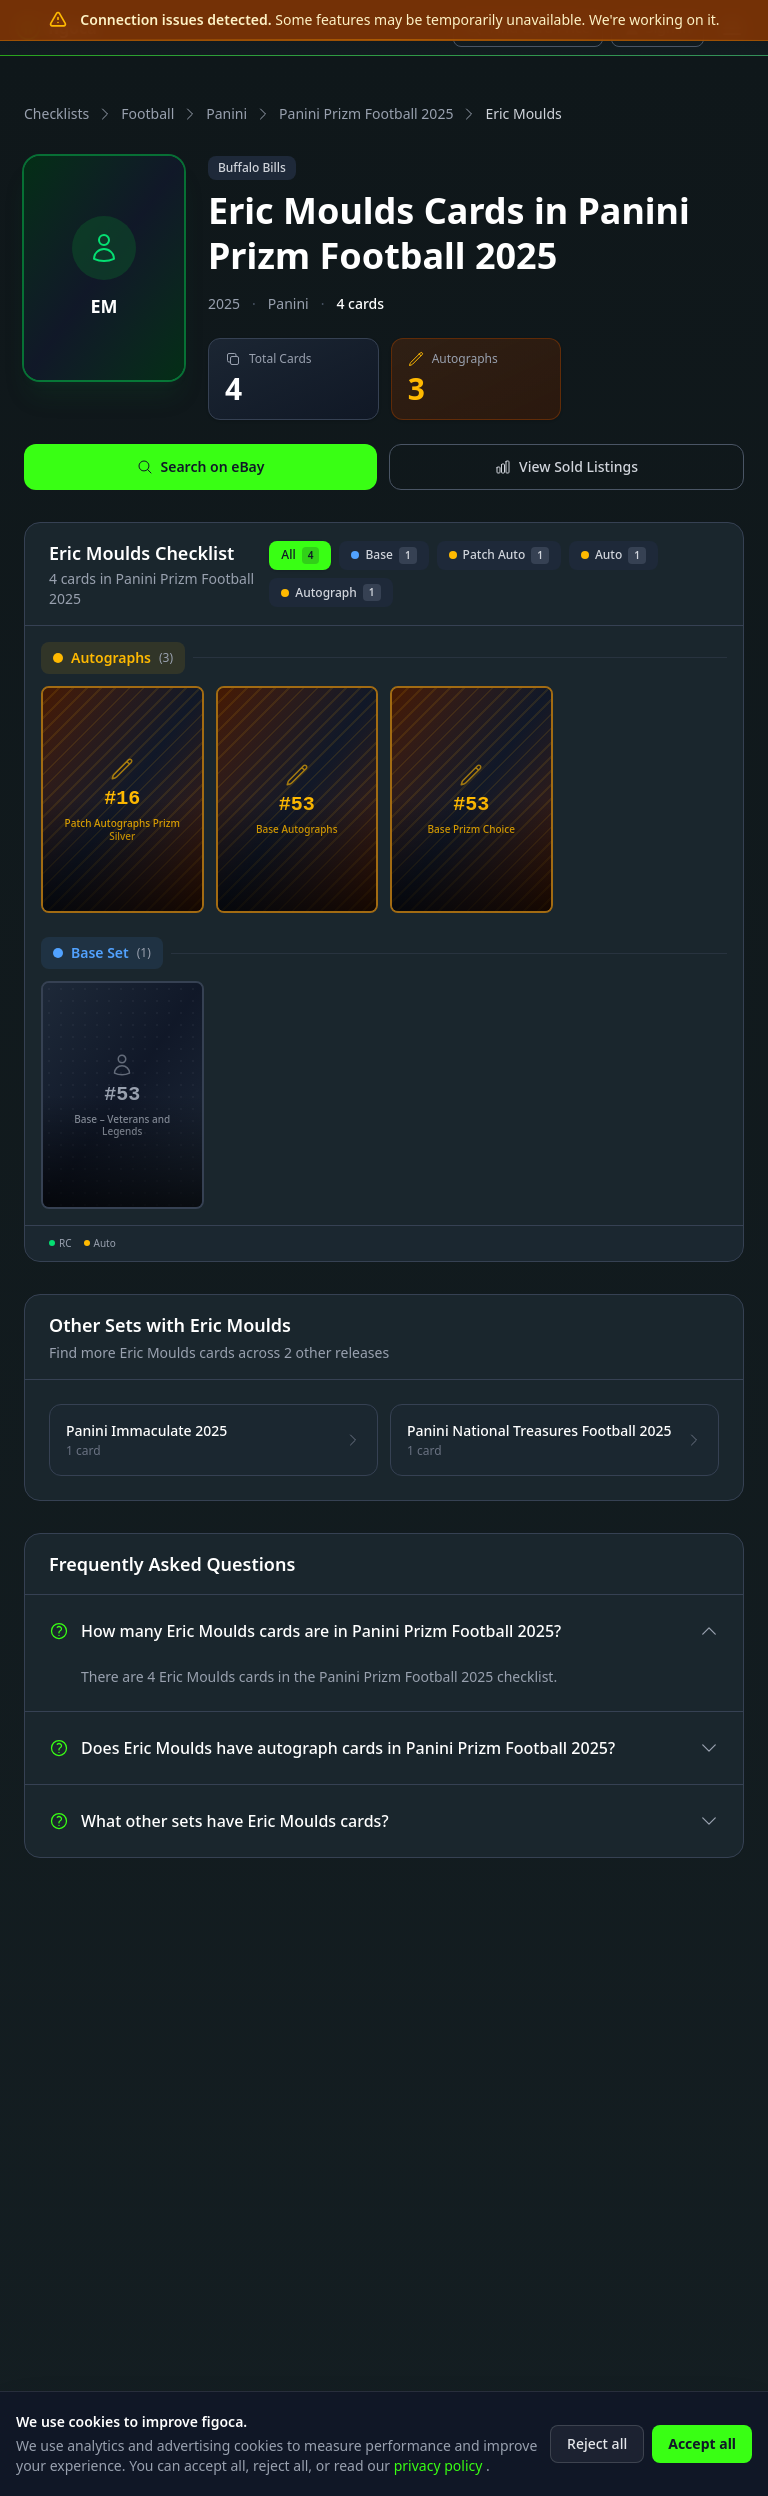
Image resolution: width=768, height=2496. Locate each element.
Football (147, 113)
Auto (613, 558)
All (300, 555)
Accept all (702, 2453)
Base (383, 558)
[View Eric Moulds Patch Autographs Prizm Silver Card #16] (122, 800)
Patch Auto (499, 558)
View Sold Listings (566, 466)
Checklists (56, 113)
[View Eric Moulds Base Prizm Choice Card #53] (471, 800)
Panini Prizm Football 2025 (366, 113)
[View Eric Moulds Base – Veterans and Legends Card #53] (122, 1095)
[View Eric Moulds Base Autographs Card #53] (297, 800)
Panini (226, 113)
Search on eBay (201, 466)
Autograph (330, 596)
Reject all (597, 2453)
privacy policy (440, 2475)
